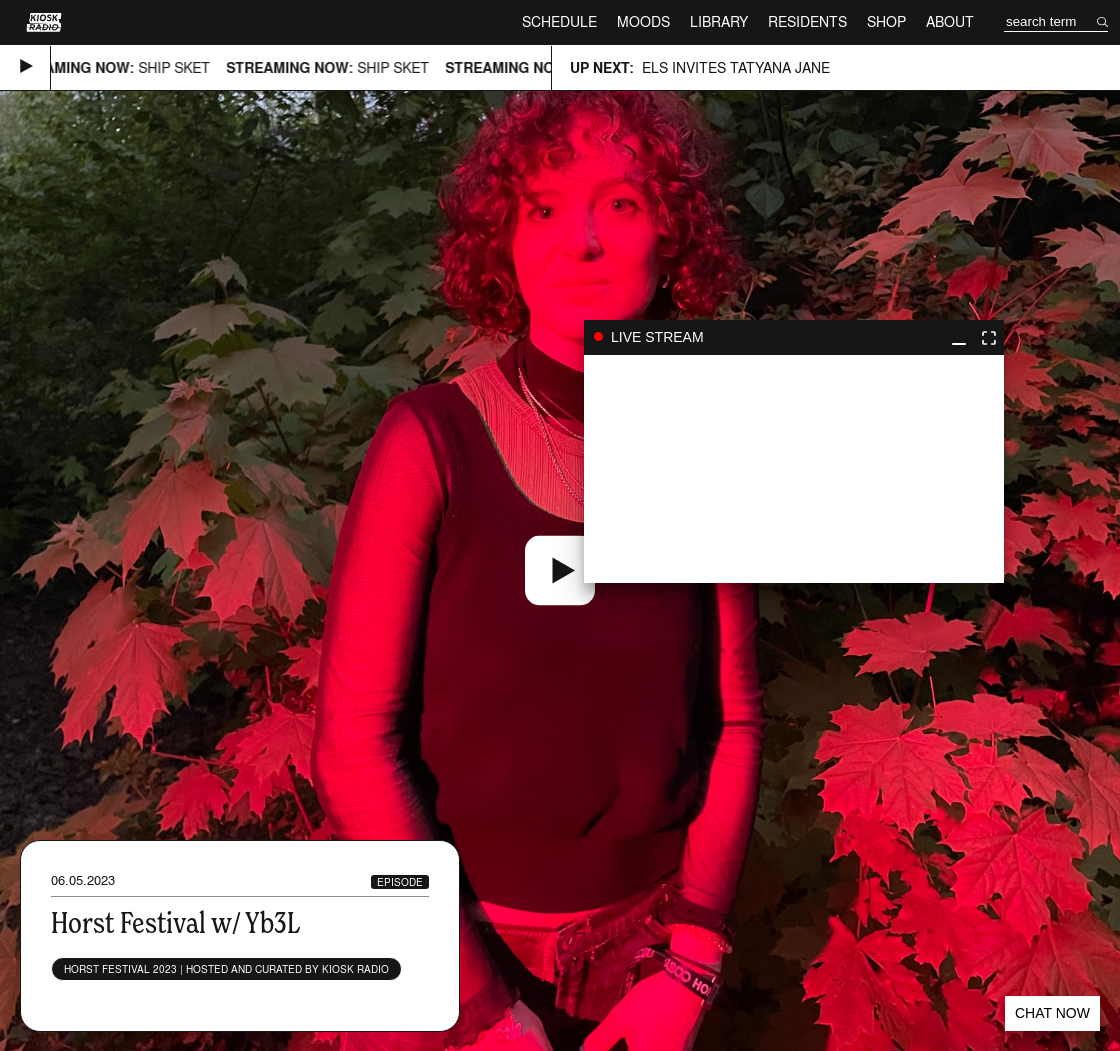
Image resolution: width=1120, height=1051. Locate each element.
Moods (643, 21)
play (794, 469)
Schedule (559, 21)
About (950, 21)
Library (719, 21)
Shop (886, 21)
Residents (807, 21)
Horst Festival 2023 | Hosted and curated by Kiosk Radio (226, 969)
